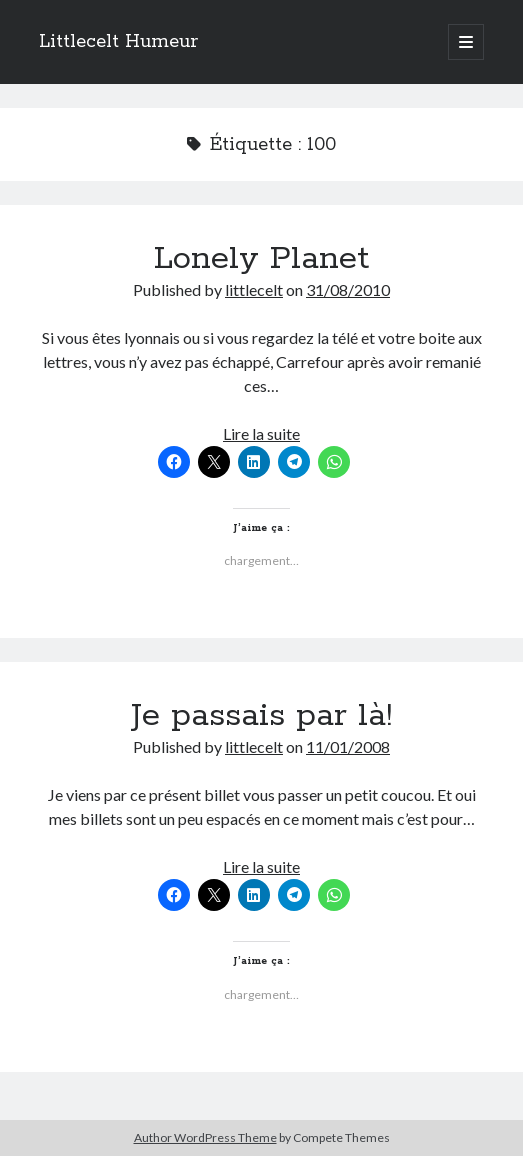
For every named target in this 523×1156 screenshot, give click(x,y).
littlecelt (254, 289)
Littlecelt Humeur (118, 42)
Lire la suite (261, 433)
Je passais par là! (261, 716)
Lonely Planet (261, 259)
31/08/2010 (348, 289)
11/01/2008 (348, 746)
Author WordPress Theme (205, 1137)
